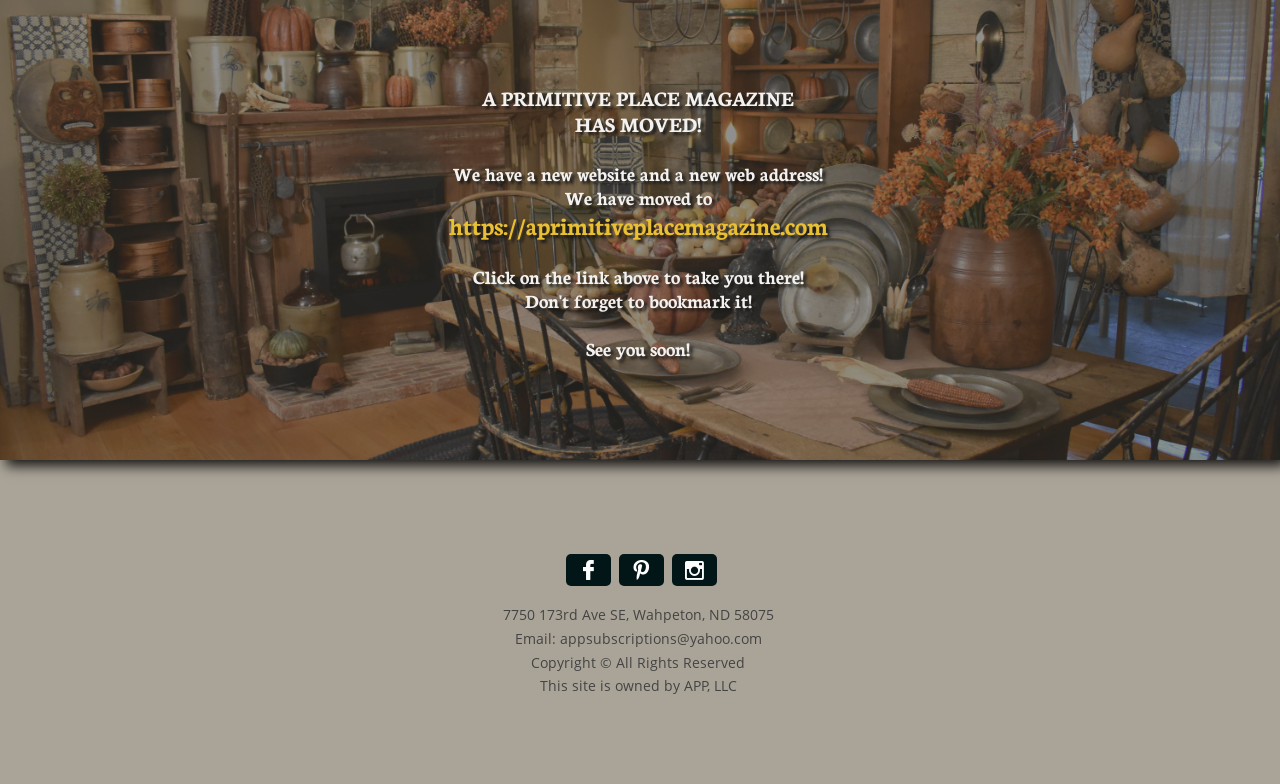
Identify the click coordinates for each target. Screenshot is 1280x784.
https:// (487, 224)
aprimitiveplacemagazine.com (677, 224)
